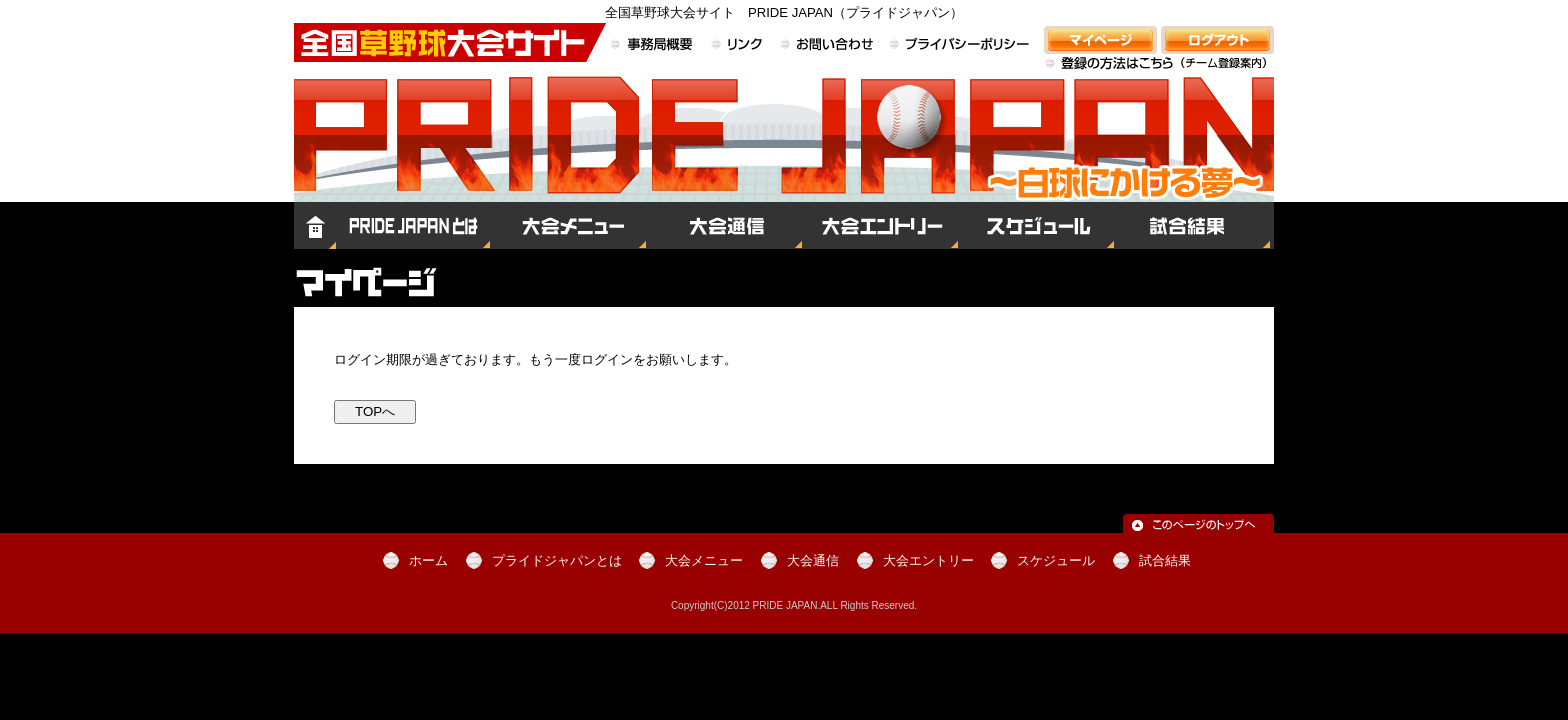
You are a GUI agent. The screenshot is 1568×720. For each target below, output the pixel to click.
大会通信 (724, 225)
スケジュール (1036, 225)
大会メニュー (568, 225)
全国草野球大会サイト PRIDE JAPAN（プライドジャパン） (784, 156)
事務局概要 (654, 46)
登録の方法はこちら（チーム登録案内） (1159, 74)
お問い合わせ (827, 46)
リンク (738, 46)
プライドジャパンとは (413, 225)
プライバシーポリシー (959, 46)
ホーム (315, 225)
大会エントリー (880, 225)
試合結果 (1194, 225)
